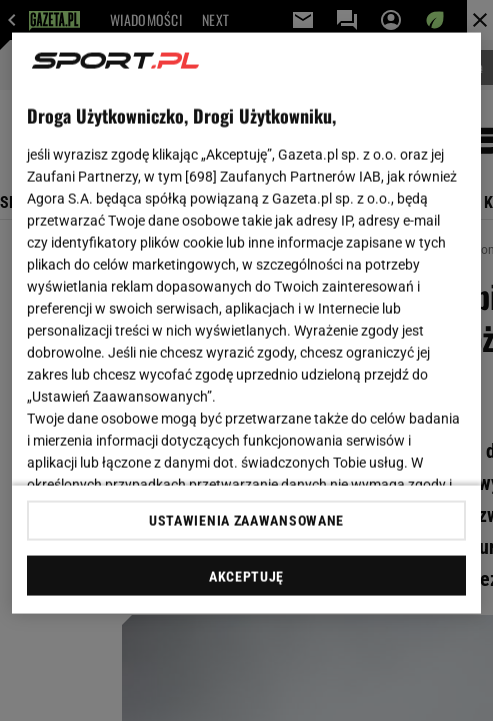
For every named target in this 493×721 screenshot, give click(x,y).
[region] (246, 323)
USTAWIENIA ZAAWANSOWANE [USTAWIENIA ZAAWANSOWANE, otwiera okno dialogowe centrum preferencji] (246, 520)
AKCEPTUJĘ (246, 576)
